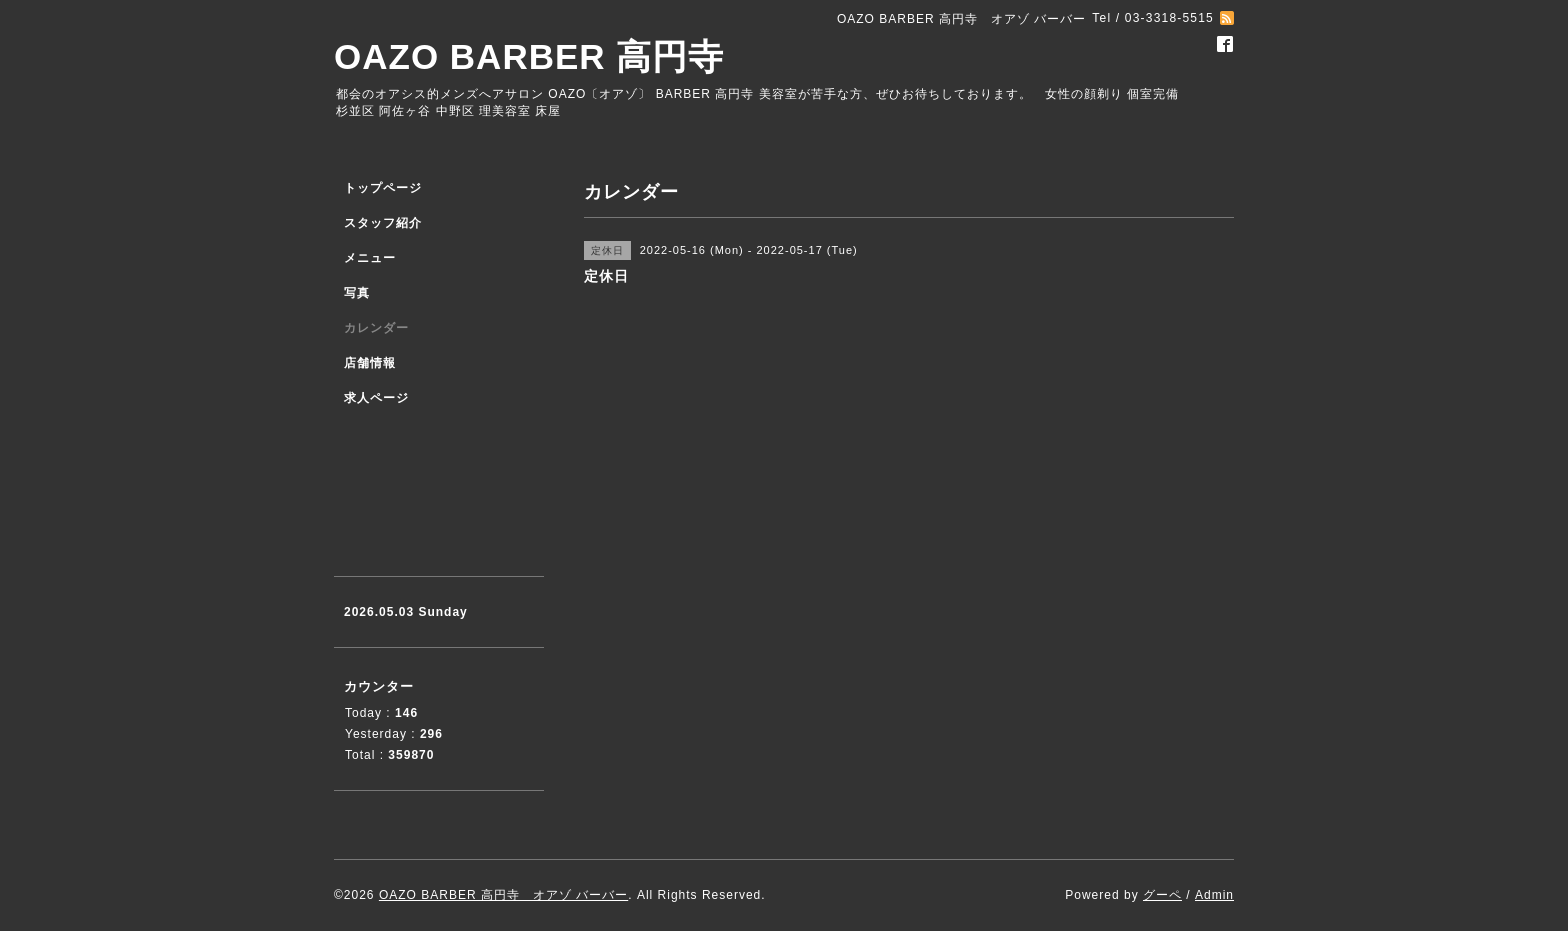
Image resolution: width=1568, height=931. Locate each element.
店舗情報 (370, 363)
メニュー (370, 258)
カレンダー (376, 328)
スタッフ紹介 (383, 223)
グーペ (1162, 895)
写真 (357, 293)
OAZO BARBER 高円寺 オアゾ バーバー (503, 895)
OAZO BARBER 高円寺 (529, 56)
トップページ (383, 188)
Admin (1214, 895)
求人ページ (376, 398)
